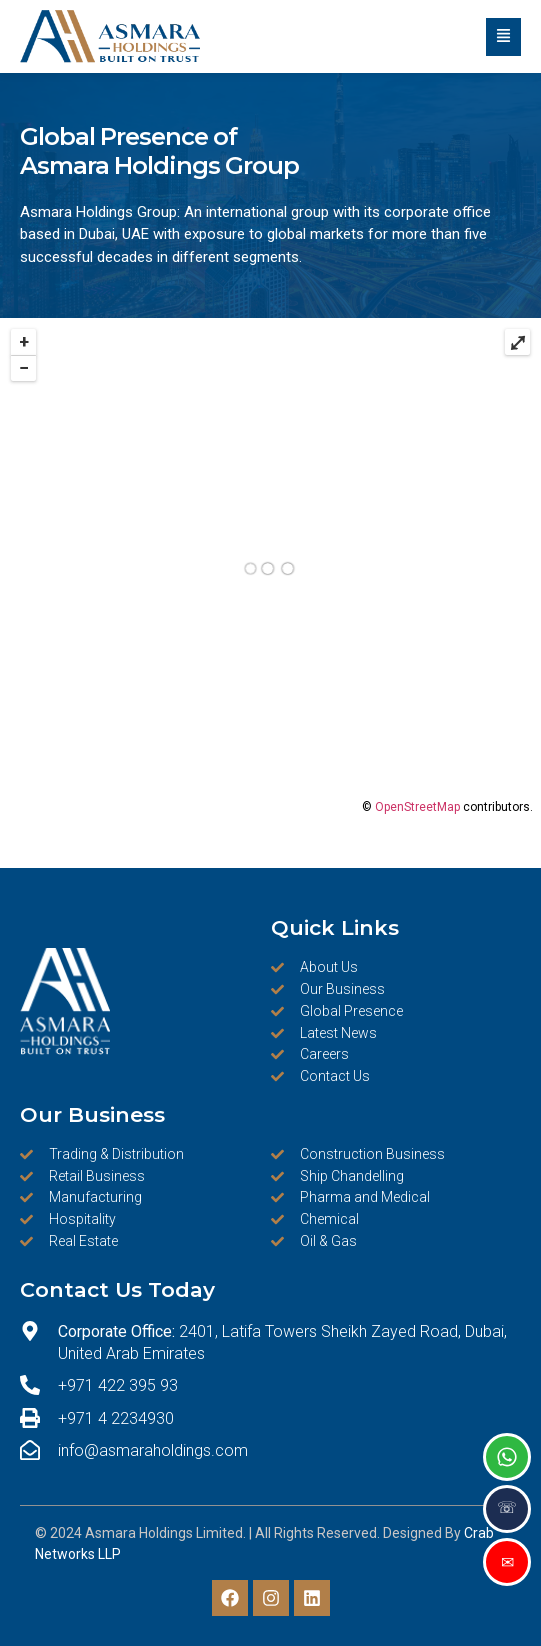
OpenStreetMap (417, 807)
